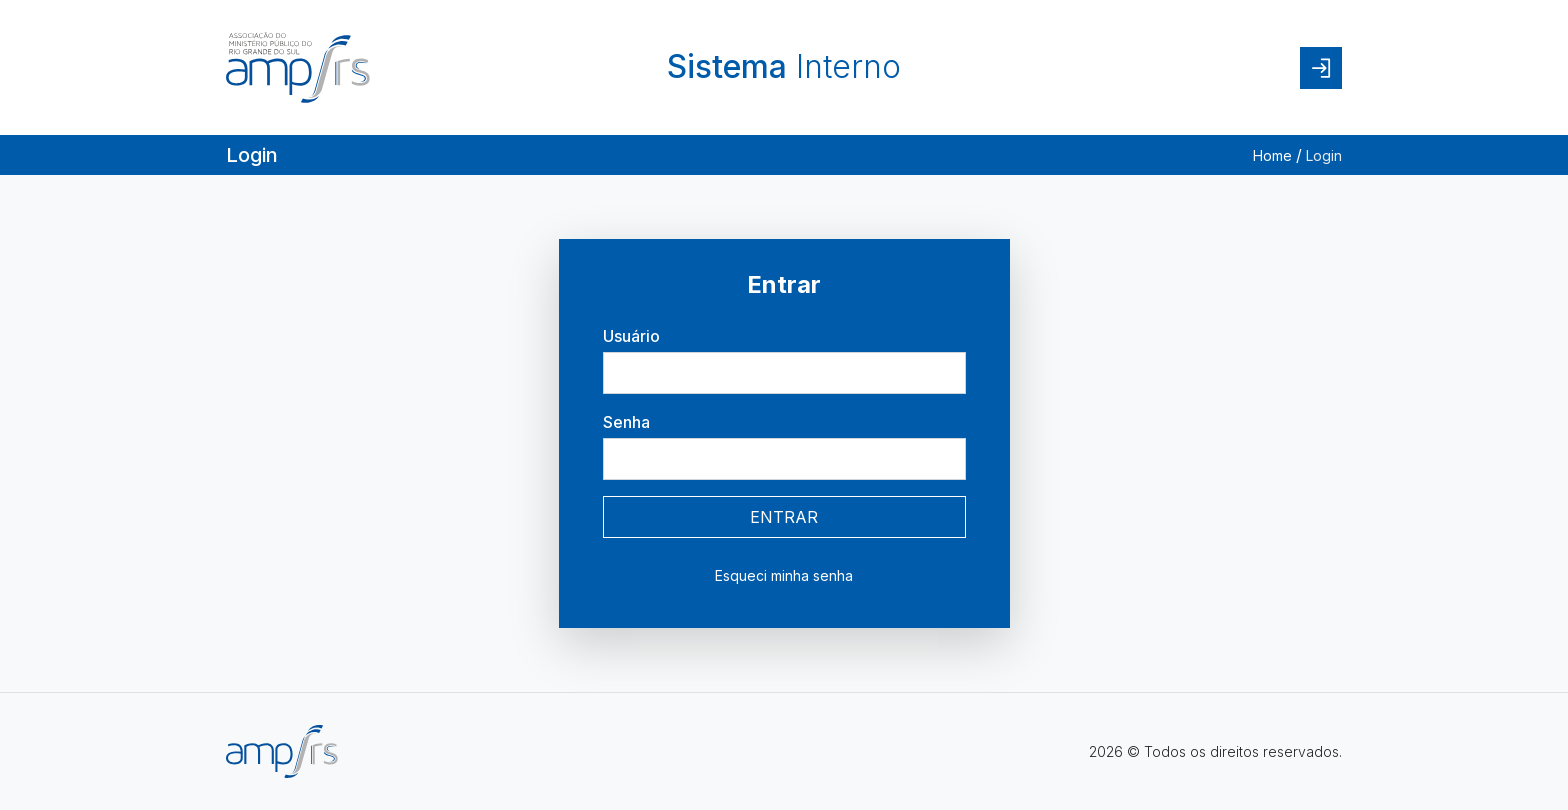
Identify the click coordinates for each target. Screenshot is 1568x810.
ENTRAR (784, 517)
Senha (626, 422)
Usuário (631, 336)
